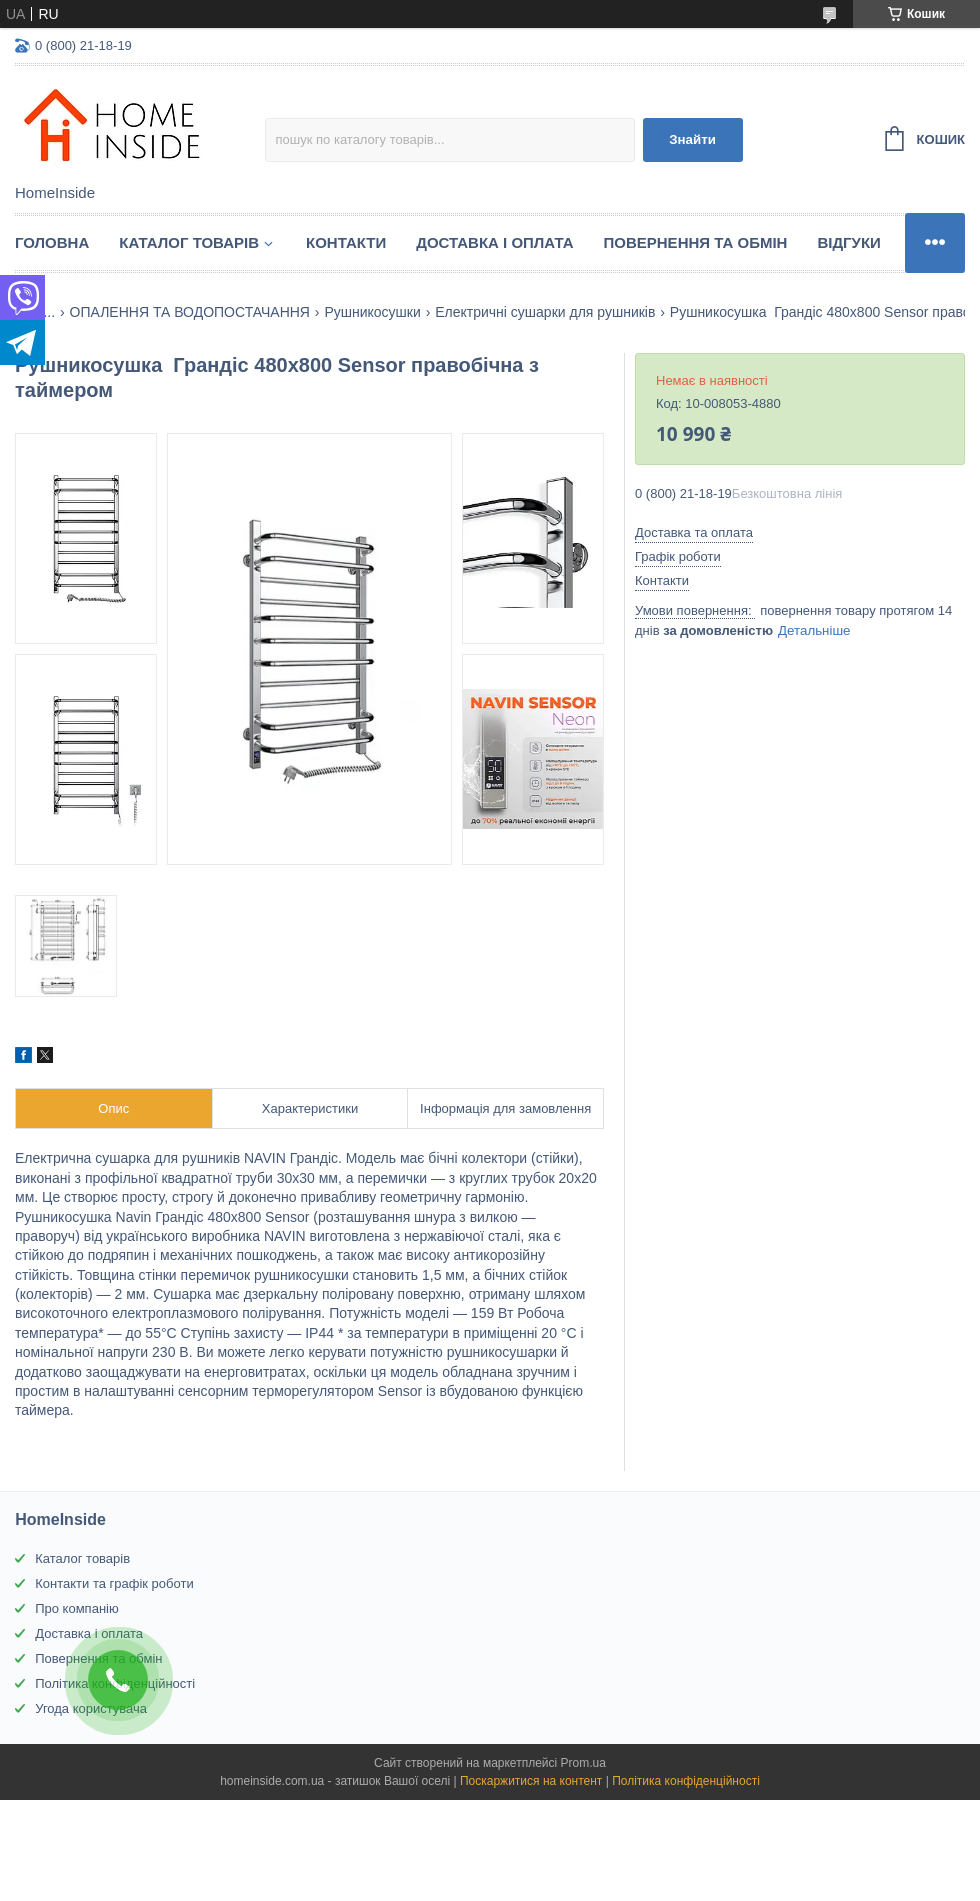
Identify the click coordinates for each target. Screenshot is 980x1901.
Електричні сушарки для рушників (545, 312)
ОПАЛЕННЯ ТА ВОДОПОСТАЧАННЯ (190, 312)
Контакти (346, 242)
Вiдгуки (848, 242)
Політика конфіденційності (686, 1781)
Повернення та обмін (696, 242)
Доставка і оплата (494, 242)
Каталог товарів (82, 1558)
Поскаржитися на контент (531, 1781)
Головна (52, 242)
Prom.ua (583, 1763)
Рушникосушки (372, 312)
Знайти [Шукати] (692, 139)
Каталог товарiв (189, 242)
